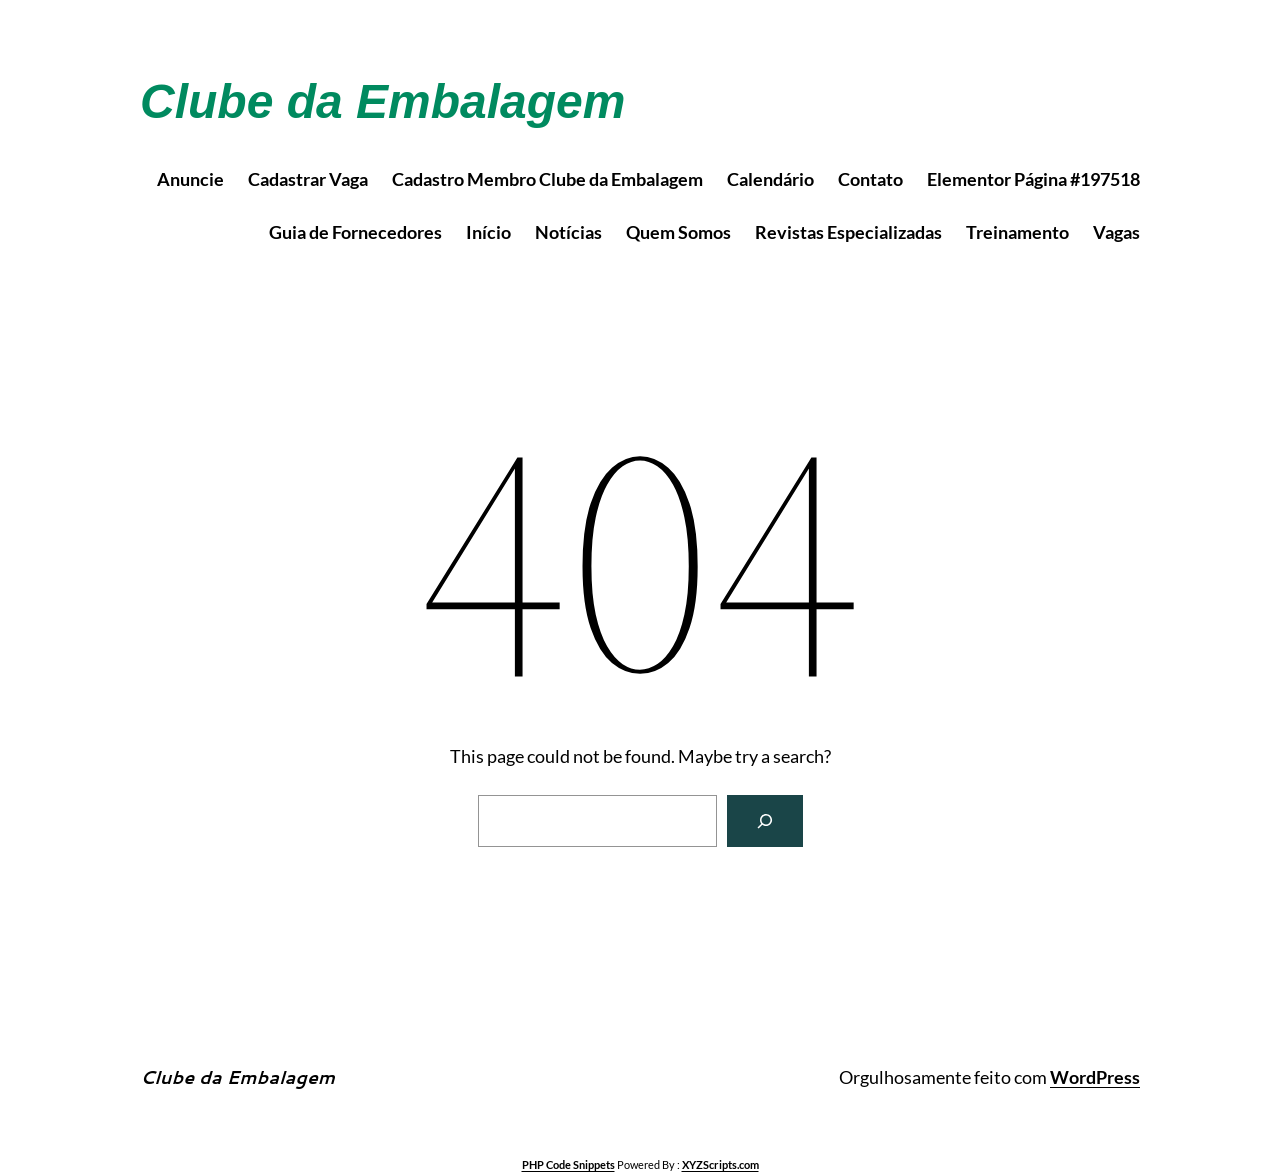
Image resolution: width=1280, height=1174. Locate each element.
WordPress (1095, 1077)
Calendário (770, 179)
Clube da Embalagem (382, 101)
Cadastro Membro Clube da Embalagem (547, 179)
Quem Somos (678, 232)
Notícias (568, 232)
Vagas (1116, 232)
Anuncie (190, 179)
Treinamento (1017, 232)
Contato (870, 179)
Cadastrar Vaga (308, 179)
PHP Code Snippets (568, 1164)
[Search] (765, 821)
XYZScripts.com (720, 1164)
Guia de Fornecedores (355, 232)
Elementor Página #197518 (1033, 179)
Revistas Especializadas (848, 232)
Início (488, 232)
